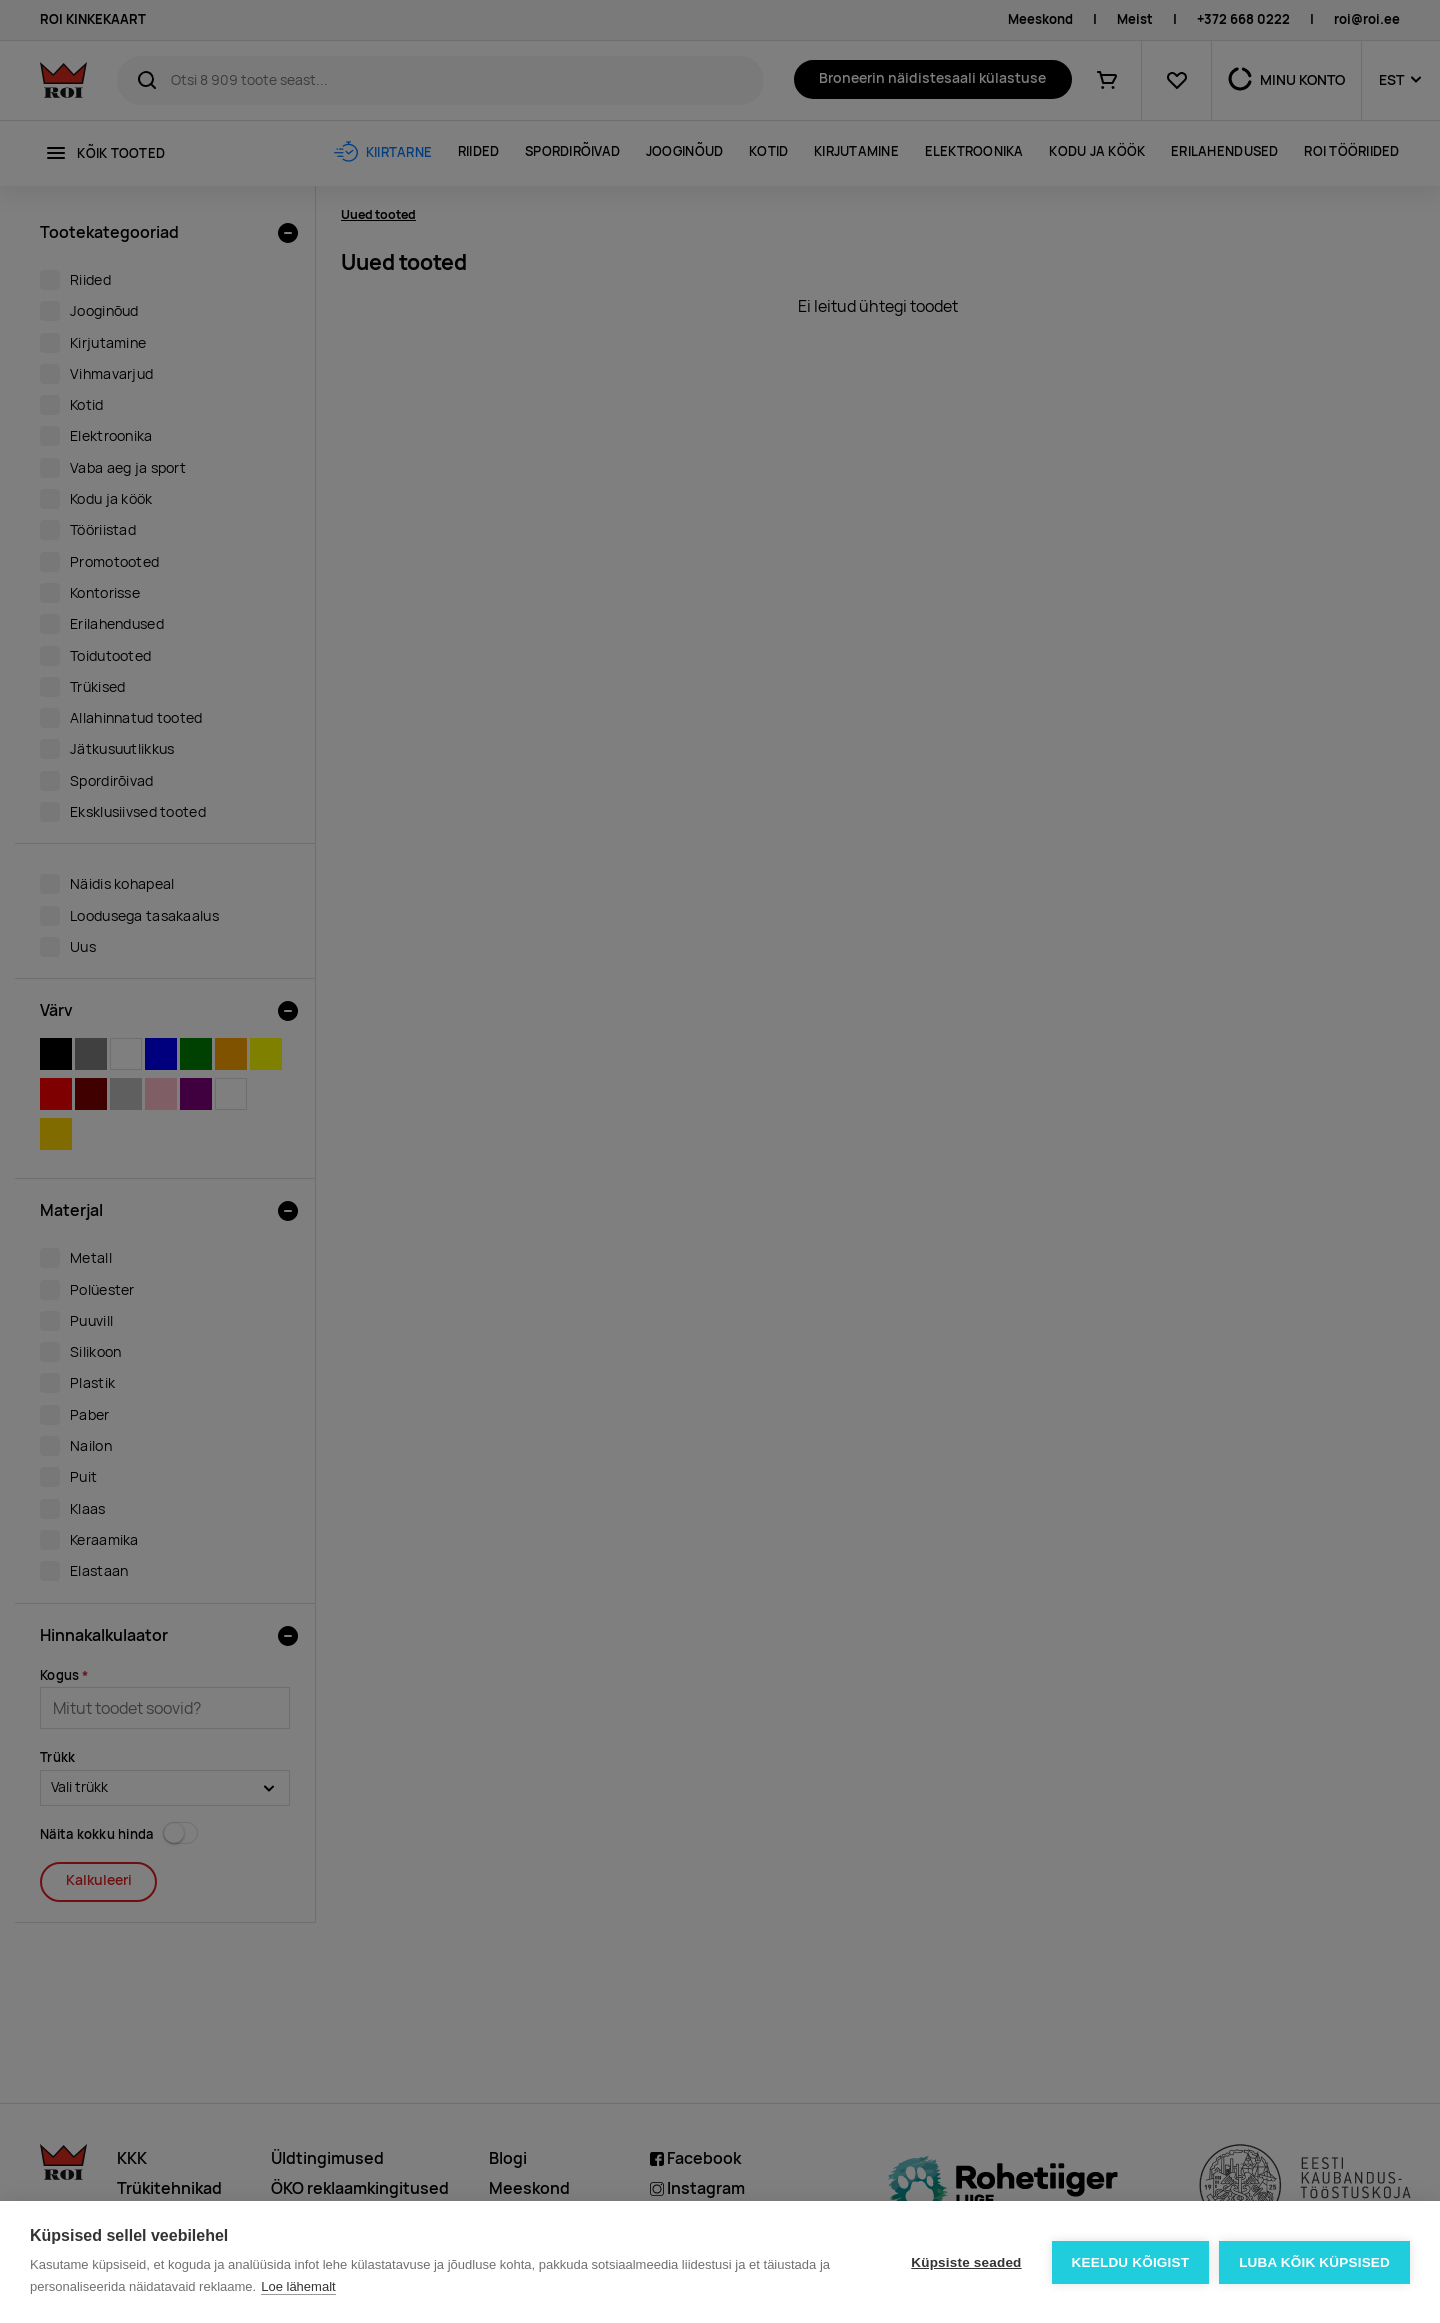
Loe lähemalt (298, 2286)
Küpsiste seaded (966, 2262)
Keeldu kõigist (1131, 2262)
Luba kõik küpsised (1314, 2262)
